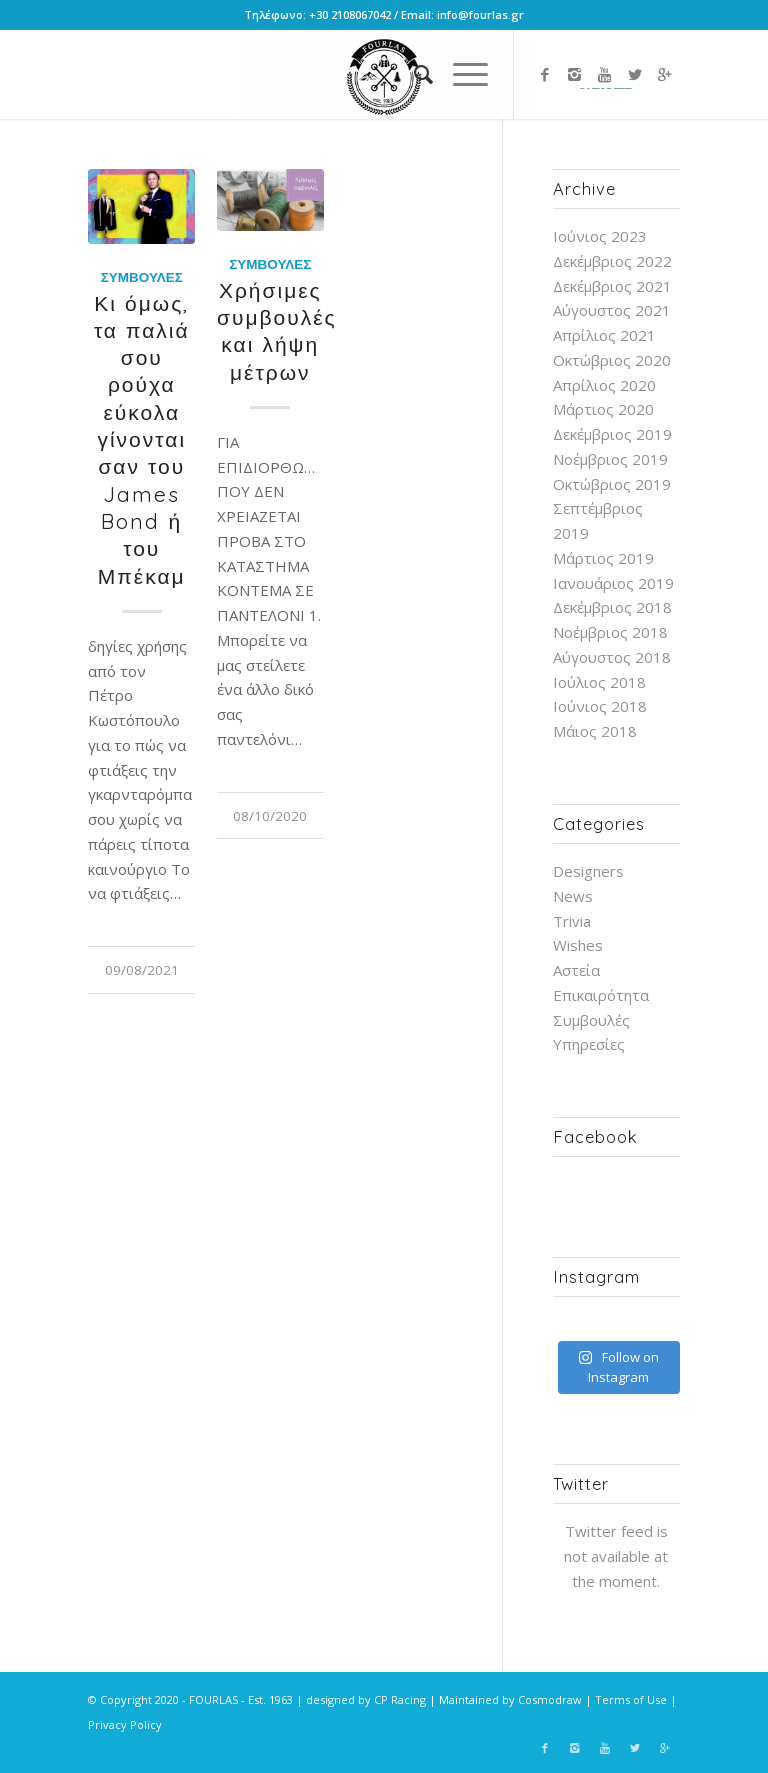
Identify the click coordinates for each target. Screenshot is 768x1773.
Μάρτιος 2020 (603, 409)
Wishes (578, 945)
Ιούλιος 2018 (599, 682)
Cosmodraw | (556, 1699)
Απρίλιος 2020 (604, 385)
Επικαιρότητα (601, 995)
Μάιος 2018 (595, 731)
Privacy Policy (125, 1724)
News (573, 896)
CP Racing (400, 1699)
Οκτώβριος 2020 (612, 360)
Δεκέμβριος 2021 (612, 286)
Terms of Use (631, 1699)
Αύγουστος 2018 (612, 657)
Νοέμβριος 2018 (610, 632)
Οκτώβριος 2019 (612, 484)
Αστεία (576, 970)
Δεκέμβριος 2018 (612, 607)
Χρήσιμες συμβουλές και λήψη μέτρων (277, 331)
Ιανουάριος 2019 (613, 583)
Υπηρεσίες (589, 1044)
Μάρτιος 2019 (603, 558)
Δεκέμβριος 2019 (612, 434)
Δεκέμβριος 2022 (612, 261)
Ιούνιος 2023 (600, 236)
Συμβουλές (142, 276)
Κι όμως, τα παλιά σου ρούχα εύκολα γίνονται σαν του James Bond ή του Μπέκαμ (142, 439)
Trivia (572, 921)
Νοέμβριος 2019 (610, 459)
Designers (588, 871)
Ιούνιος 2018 (600, 706)
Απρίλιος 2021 (604, 335)
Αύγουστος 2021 (612, 310)
